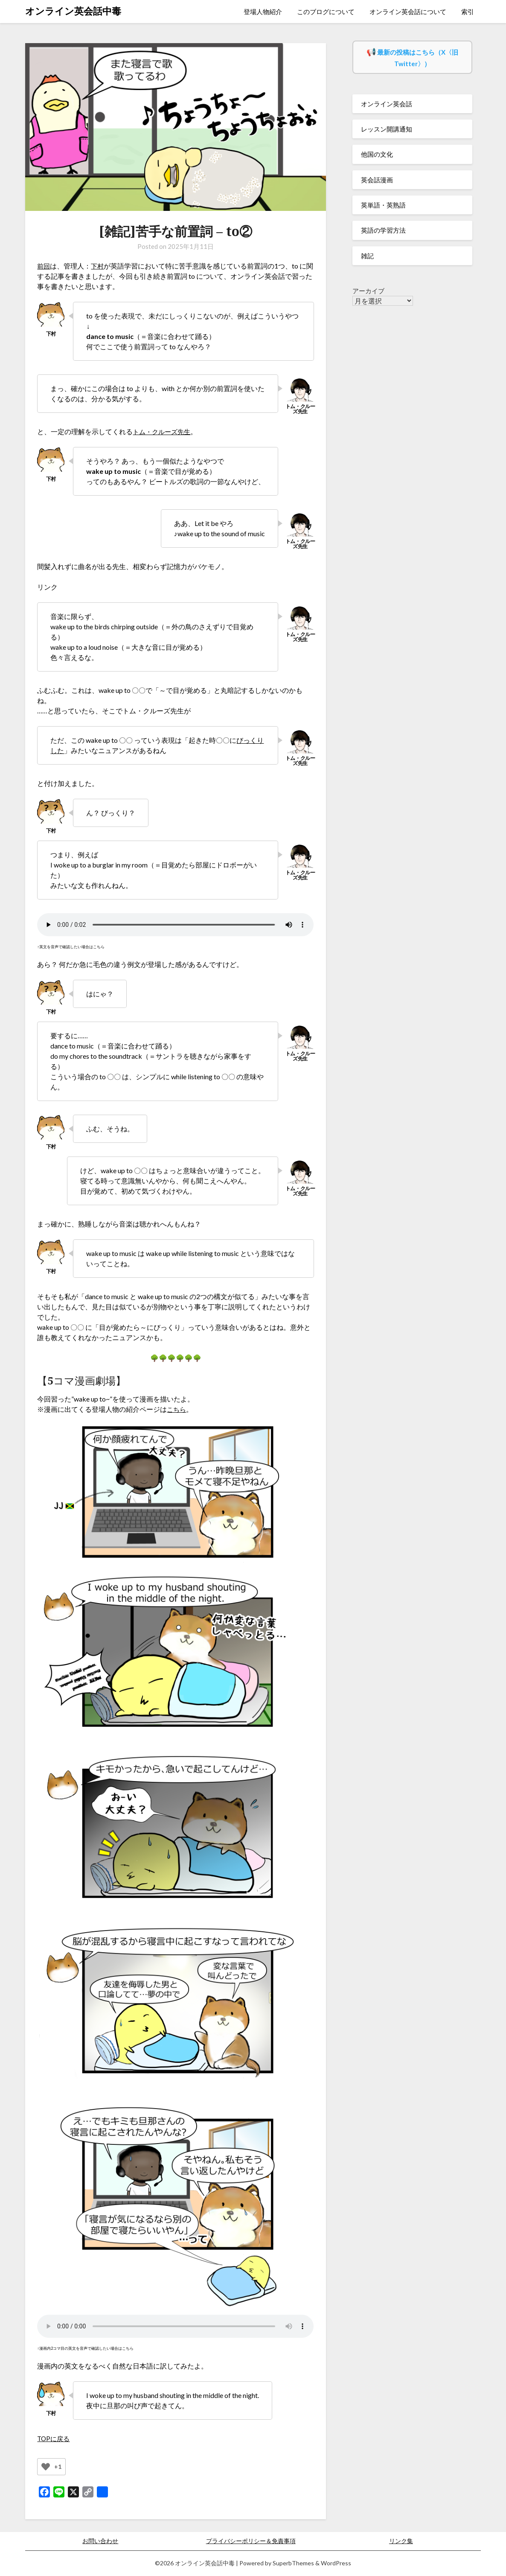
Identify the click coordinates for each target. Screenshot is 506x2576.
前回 (44, 266)
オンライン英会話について (407, 11)
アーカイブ (368, 291)
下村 (98, 266)
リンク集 (401, 2540)
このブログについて (326, 11)
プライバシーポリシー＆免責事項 (251, 2540)
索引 (467, 11)
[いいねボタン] (45, 2466)
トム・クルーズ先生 (163, 431)
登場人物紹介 (263, 11)
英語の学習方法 (383, 230)
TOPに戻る (54, 2438)
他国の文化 (377, 154)
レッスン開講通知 (386, 129)
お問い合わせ (100, 2540)
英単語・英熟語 (383, 205)
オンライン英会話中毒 (73, 11)
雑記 (367, 256)
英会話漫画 (377, 180)
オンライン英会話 (386, 104)
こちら (177, 1409)
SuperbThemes (293, 2563)
